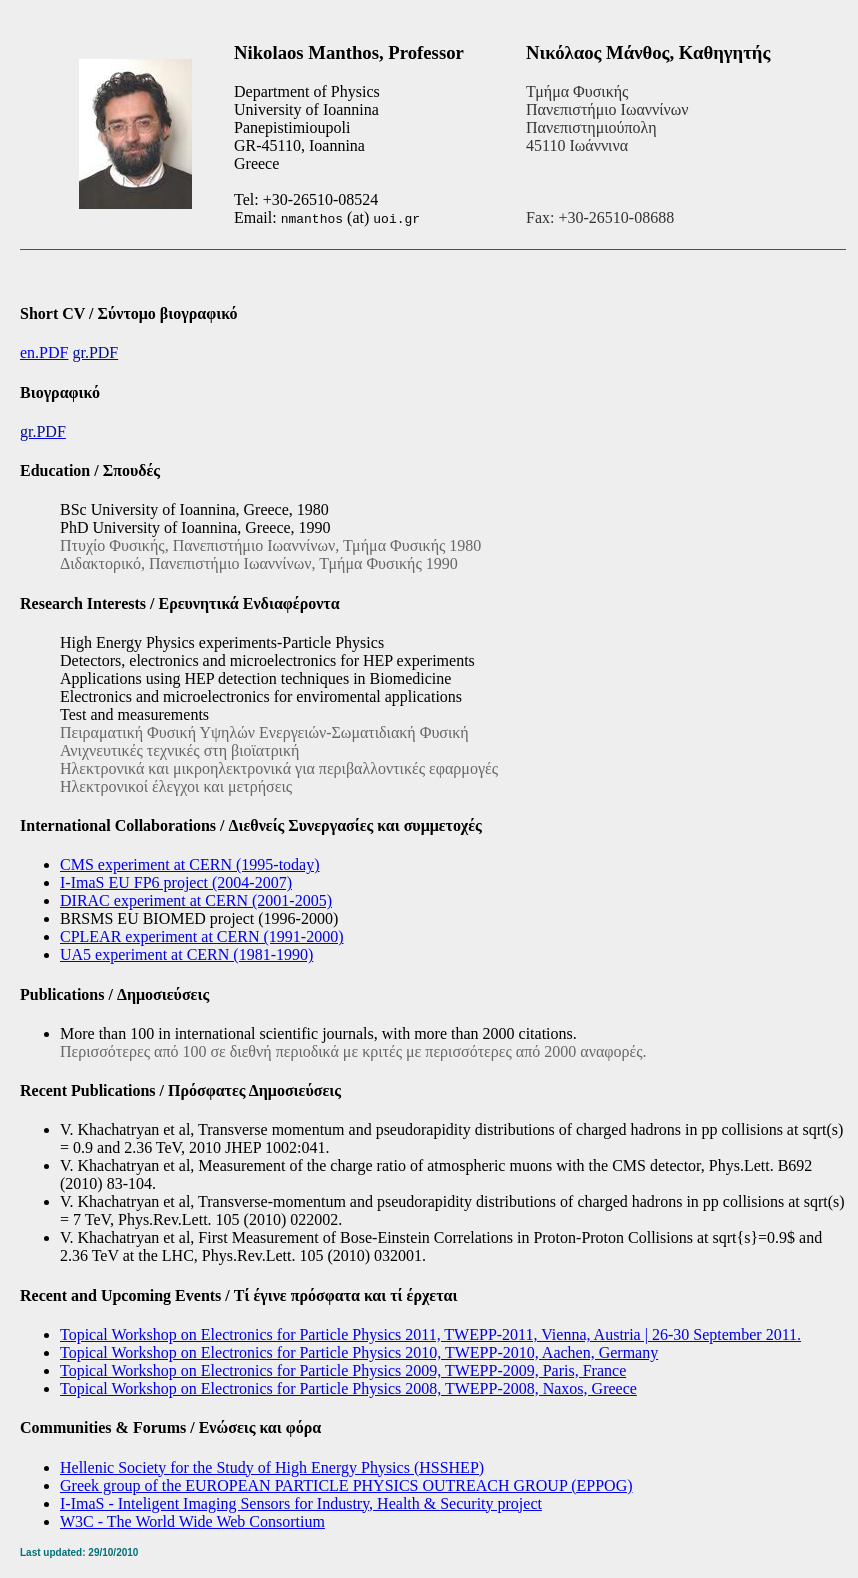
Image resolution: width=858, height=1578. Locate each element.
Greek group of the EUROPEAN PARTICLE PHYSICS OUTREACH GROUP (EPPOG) (346, 1485)
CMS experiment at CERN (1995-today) (190, 864)
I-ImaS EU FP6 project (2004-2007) (176, 882)
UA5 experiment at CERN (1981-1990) (186, 954)
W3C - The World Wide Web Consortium (192, 1521)
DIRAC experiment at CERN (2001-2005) (196, 900)
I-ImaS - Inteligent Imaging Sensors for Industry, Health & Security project (301, 1503)
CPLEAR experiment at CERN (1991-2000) (202, 936)
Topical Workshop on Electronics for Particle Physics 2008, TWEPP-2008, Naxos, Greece (348, 1388)
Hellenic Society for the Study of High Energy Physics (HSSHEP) (272, 1467)
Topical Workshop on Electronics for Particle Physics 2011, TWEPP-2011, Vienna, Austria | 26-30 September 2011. (430, 1334)
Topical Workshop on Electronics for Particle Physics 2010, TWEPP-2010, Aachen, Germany (359, 1352)
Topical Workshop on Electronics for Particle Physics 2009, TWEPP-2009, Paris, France (343, 1370)
